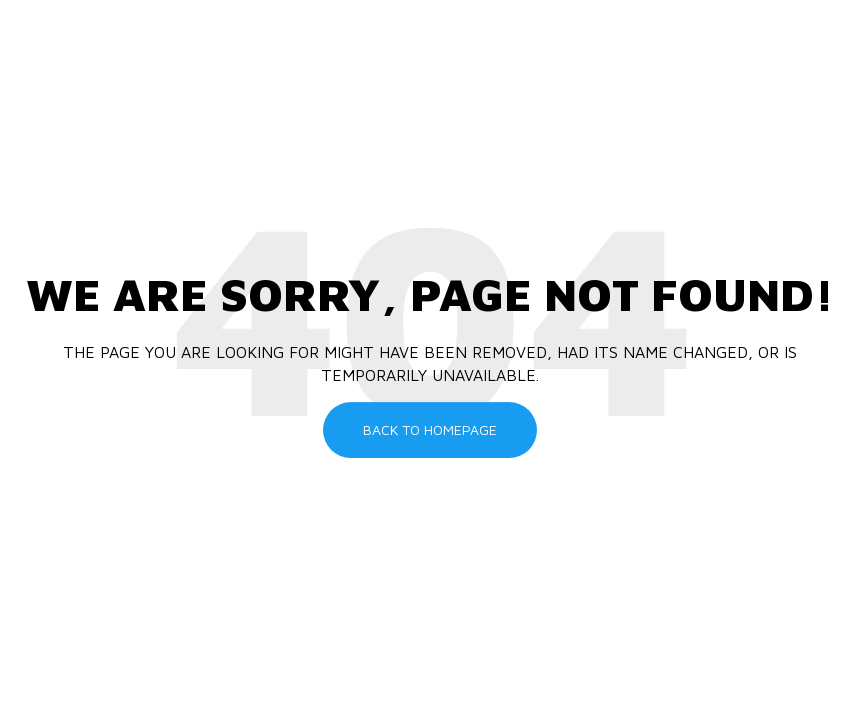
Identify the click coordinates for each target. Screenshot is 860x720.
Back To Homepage (430, 429)
